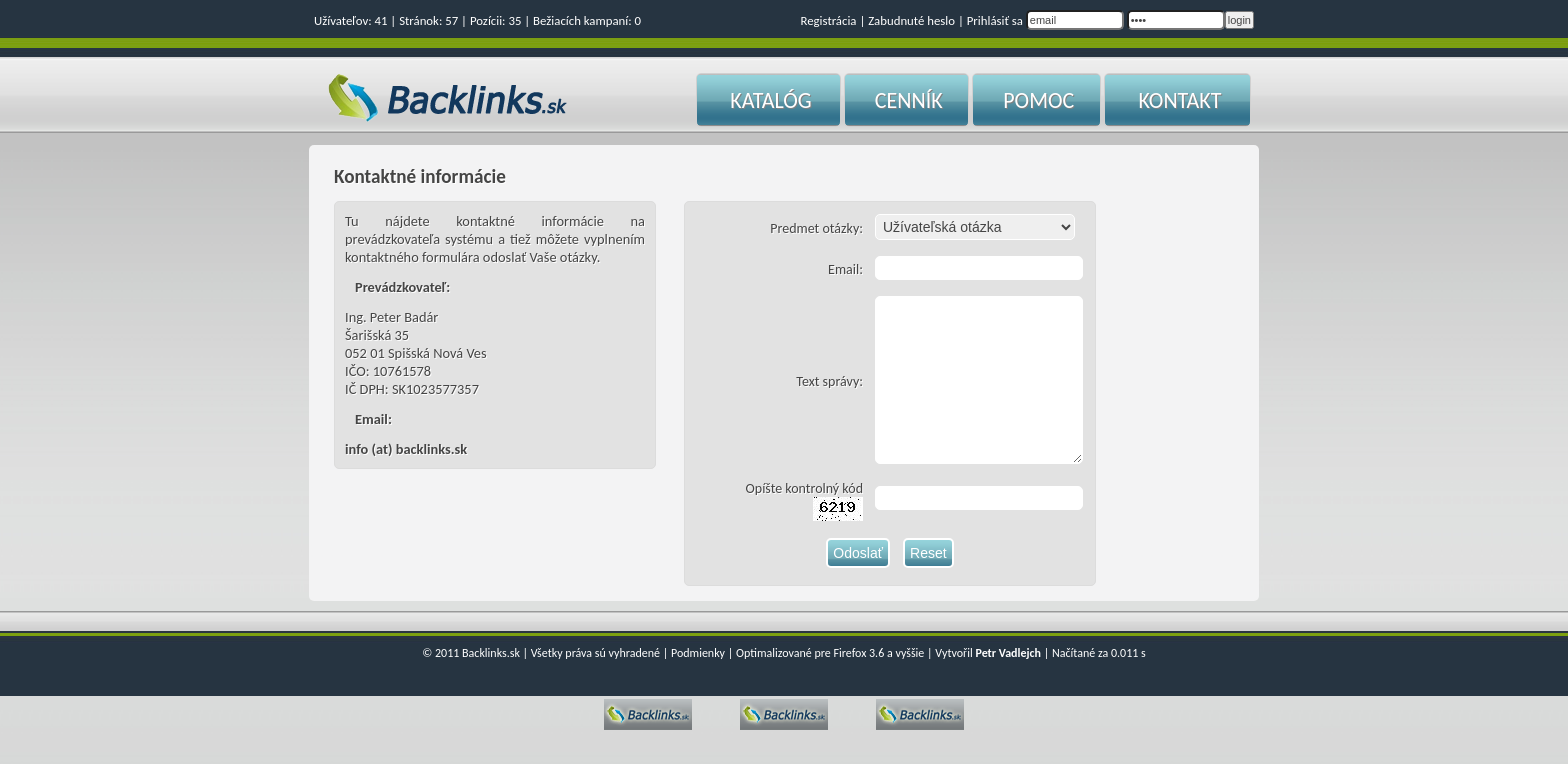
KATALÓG (770, 100)
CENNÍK (909, 100)
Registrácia (828, 20)
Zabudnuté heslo (911, 20)
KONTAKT (1179, 100)
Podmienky (698, 683)
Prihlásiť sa (995, 20)
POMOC (1038, 100)
